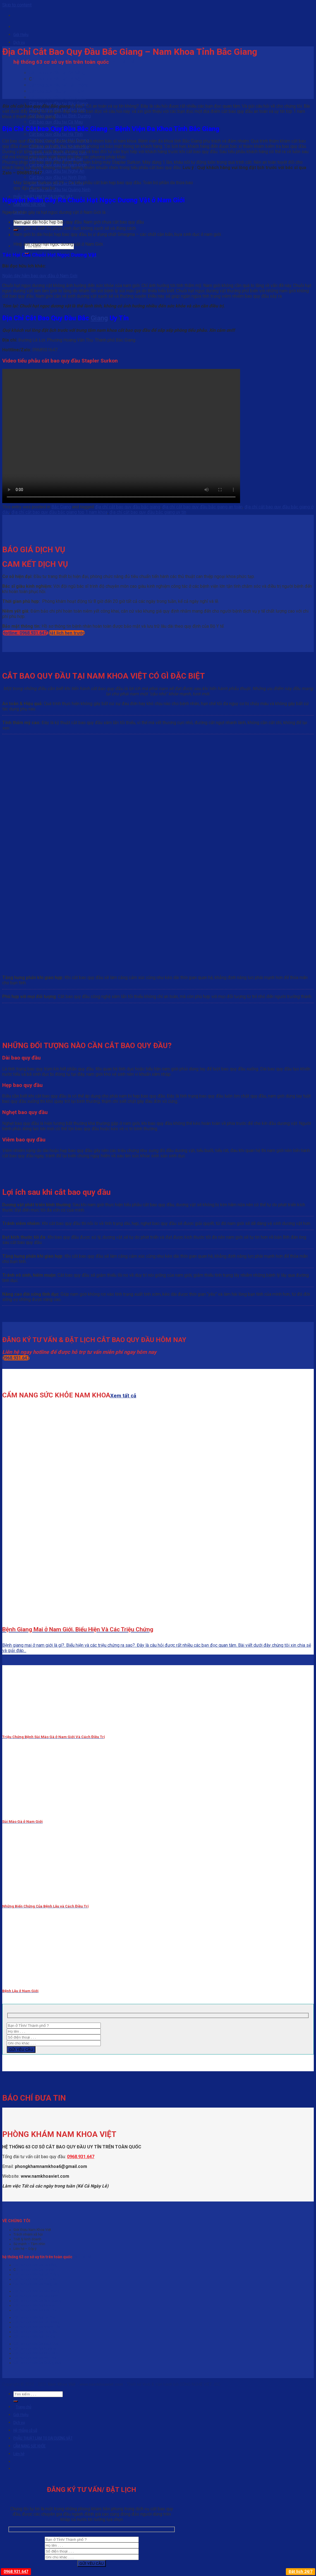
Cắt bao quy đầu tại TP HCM (57, 91)
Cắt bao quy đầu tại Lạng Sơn (35, 2332)
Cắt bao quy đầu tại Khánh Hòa (37, 2327)
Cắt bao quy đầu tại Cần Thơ (35, 2310)
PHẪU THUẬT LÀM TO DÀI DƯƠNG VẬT (43, 2438)
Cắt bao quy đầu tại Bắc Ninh (35, 2296)
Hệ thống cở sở (25, 2430)
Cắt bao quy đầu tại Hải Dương (36, 2322)
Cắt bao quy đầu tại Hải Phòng (58, 85)
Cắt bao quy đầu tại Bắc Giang (36, 2291)
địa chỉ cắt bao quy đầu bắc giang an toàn (202, 506)
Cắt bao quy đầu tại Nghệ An (56, 171)
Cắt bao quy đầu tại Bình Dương (60, 116)
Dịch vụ (19, 42)
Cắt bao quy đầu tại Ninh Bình (57, 177)
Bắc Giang (61, 506)
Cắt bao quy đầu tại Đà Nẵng (57, 72)
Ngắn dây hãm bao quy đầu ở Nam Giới (39, 275)
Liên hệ (19, 2453)
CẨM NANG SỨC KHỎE (29, 204)
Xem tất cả (122, 62)
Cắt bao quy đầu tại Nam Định (36, 2344)
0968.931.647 (80, 2156)
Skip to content (17, 5)
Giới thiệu (20, 34)
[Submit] (15, 2401)
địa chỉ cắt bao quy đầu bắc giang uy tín (147, 512)
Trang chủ (23, 2406)
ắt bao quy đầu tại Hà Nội (56, 79)
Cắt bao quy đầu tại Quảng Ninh (59, 189)
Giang (99, 318)
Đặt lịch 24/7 (300, 2571)
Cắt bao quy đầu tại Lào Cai (34, 2336)
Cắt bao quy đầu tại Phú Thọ (34, 2358)
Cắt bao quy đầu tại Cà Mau (56, 122)
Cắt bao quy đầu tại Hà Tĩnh (56, 134)
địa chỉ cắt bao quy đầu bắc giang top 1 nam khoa (59, 512)
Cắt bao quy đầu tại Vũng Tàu (57, 97)
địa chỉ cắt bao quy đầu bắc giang (127, 506)
